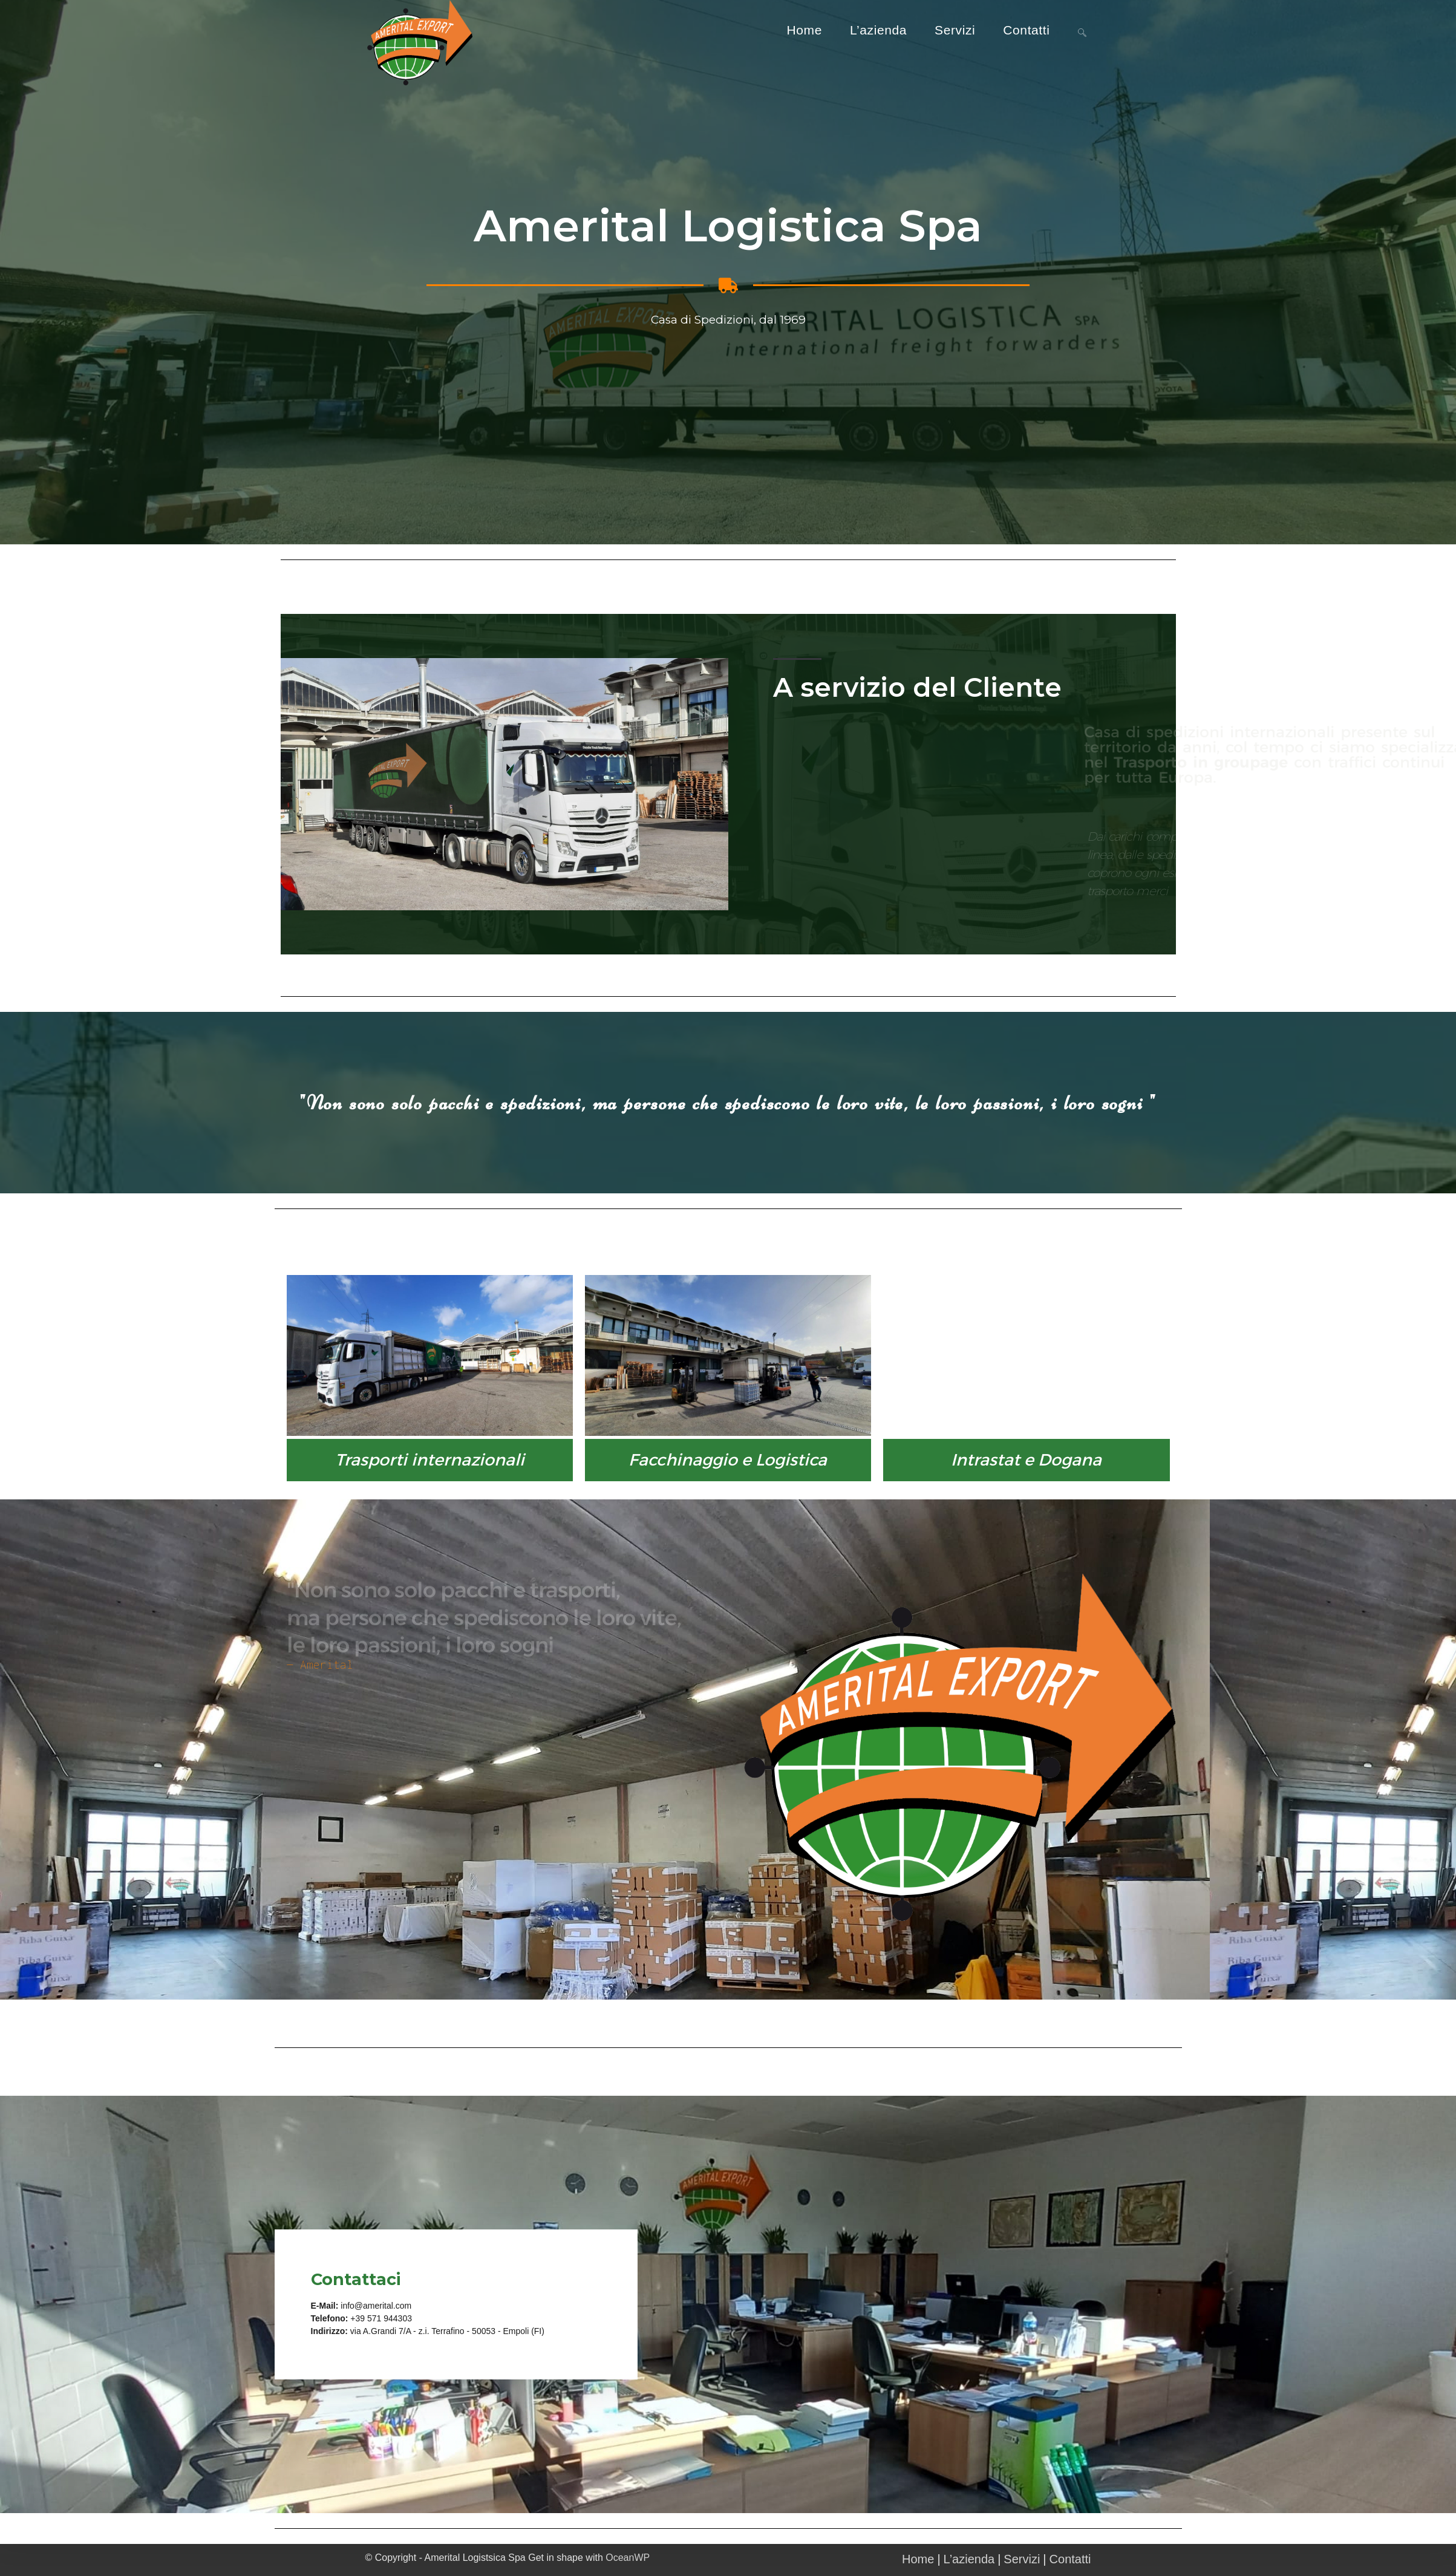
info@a (354, 2305)
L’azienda (969, 2559)
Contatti (1070, 2559)
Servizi (1022, 2559)
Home (918, 2559)
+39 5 (360, 2318)
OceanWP (628, 2557)
